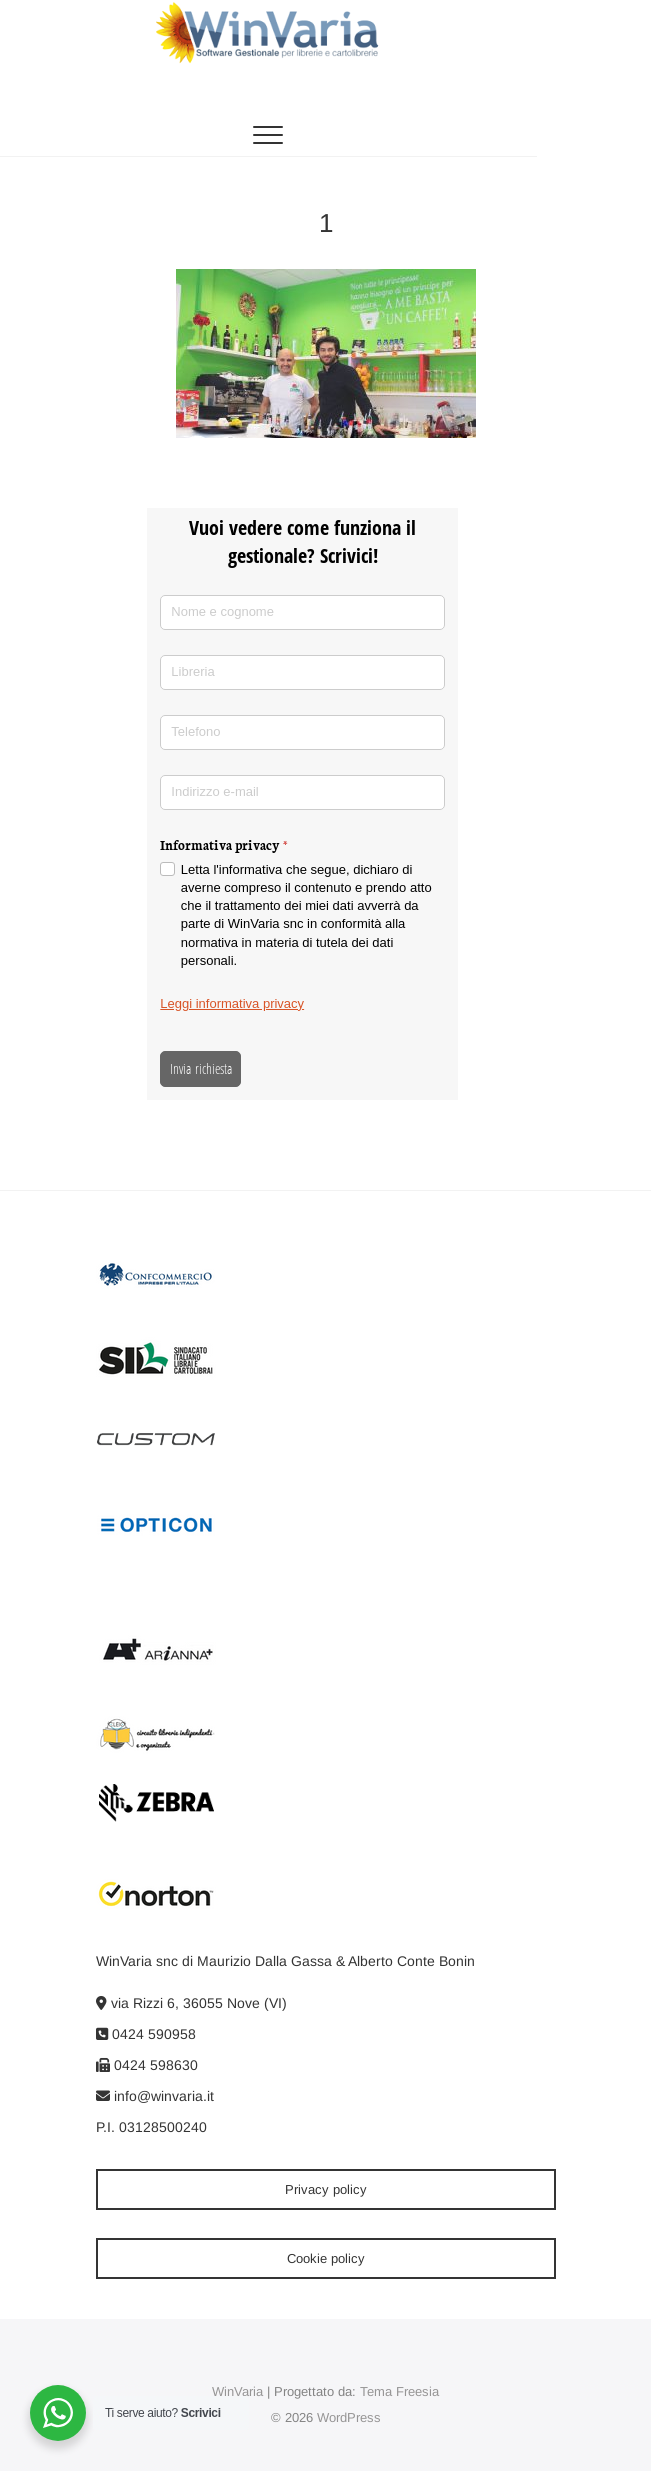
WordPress (349, 2417)
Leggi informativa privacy (232, 1003)
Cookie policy (326, 2258)
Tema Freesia (399, 2391)
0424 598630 (147, 2065)
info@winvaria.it (155, 2096)
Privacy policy (326, 2189)
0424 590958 (146, 2034)
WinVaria (237, 2391)
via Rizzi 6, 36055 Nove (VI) (191, 2003)
